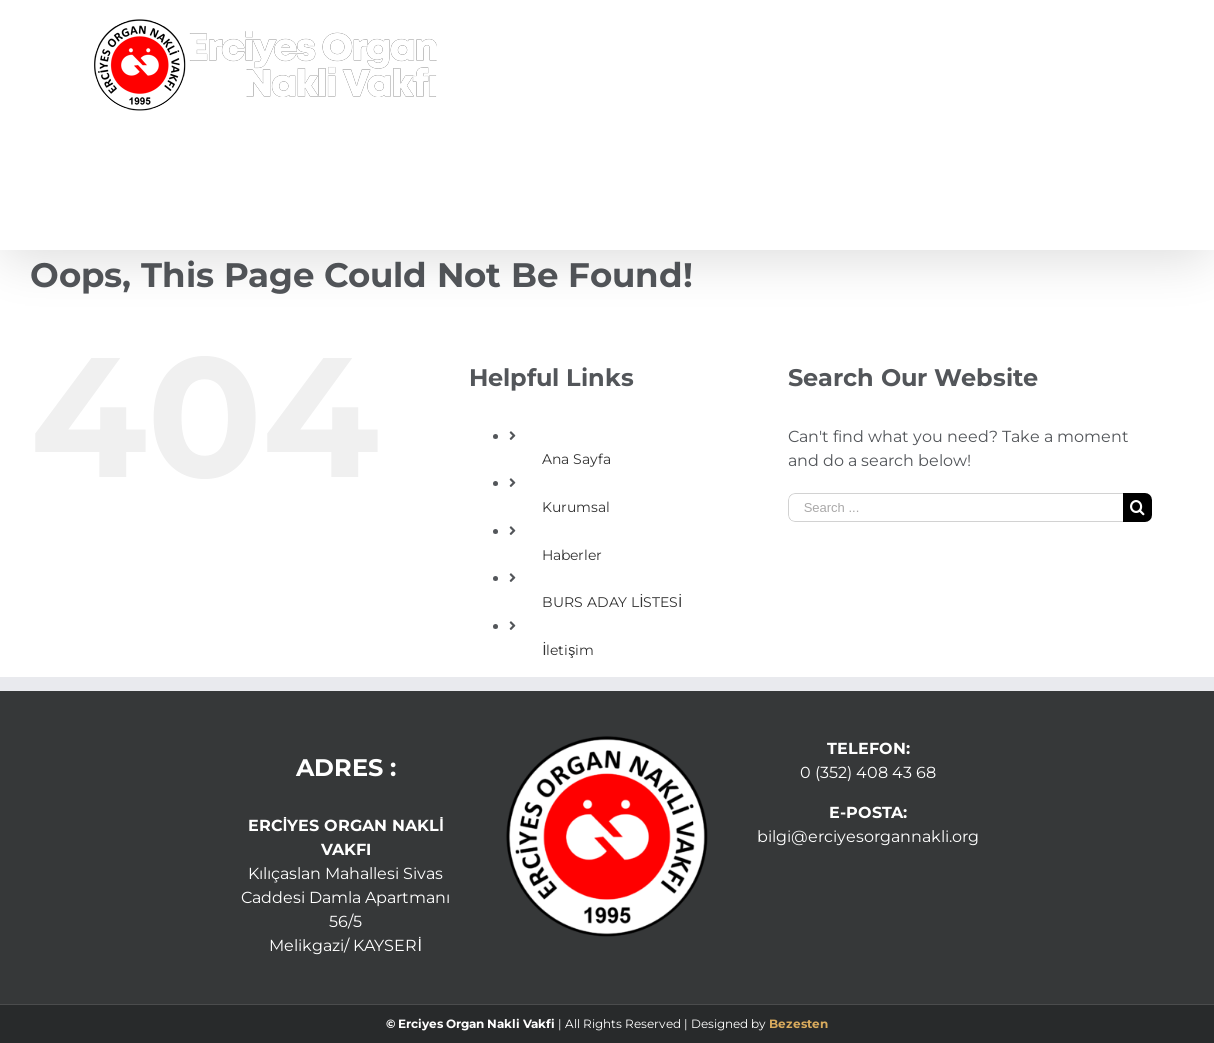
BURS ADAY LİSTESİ (612, 602)
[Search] (1090, 190)
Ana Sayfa (576, 459)
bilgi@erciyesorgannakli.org (868, 836)
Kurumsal (576, 507)
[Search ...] (956, 507)
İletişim (568, 650)
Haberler (572, 555)
